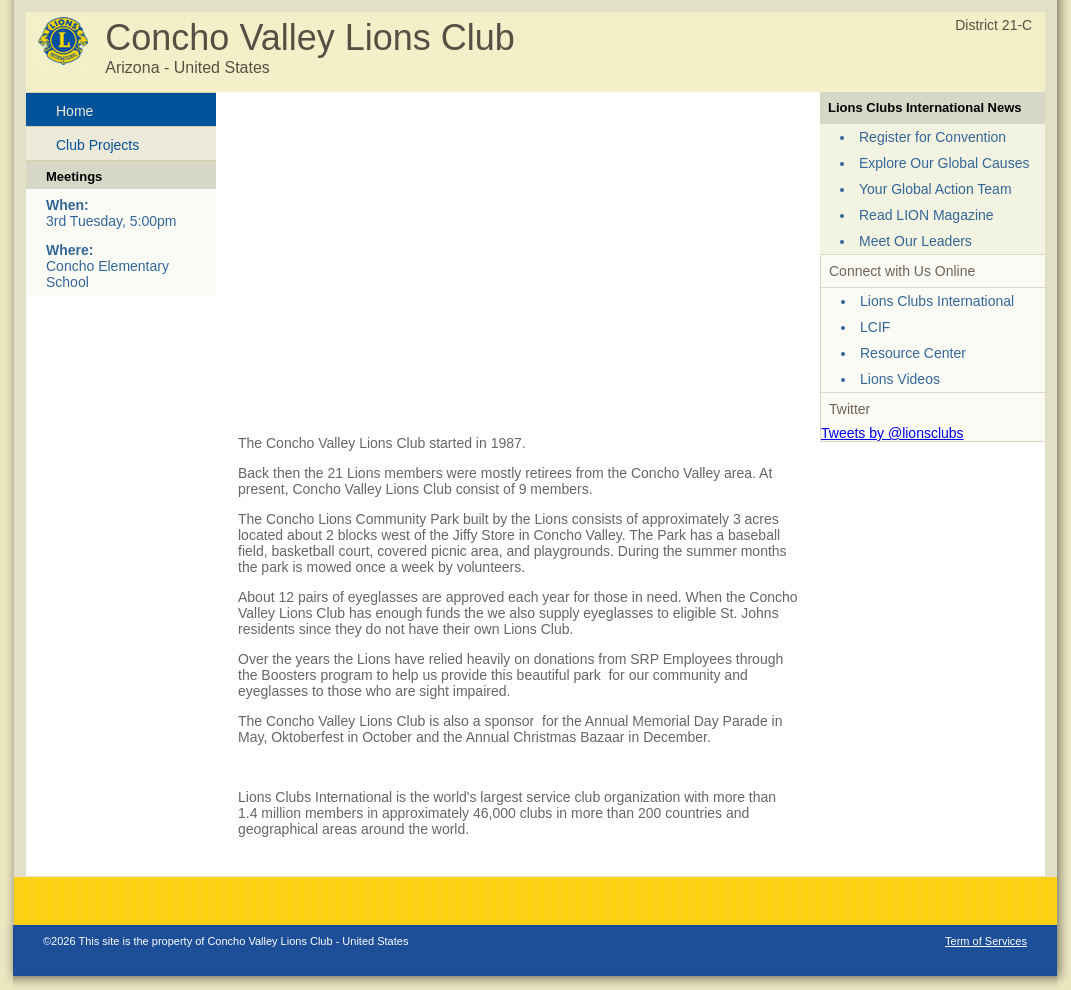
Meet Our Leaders (915, 241)
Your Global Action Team (935, 189)
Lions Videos (900, 379)
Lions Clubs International (937, 301)
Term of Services (986, 941)
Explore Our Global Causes (944, 163)
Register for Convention (932, 137)
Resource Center (913, 353)
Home (74, 111)
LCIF (875, 327)
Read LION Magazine (926, 215)
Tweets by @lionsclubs (892, 433)
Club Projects (97, 145)
